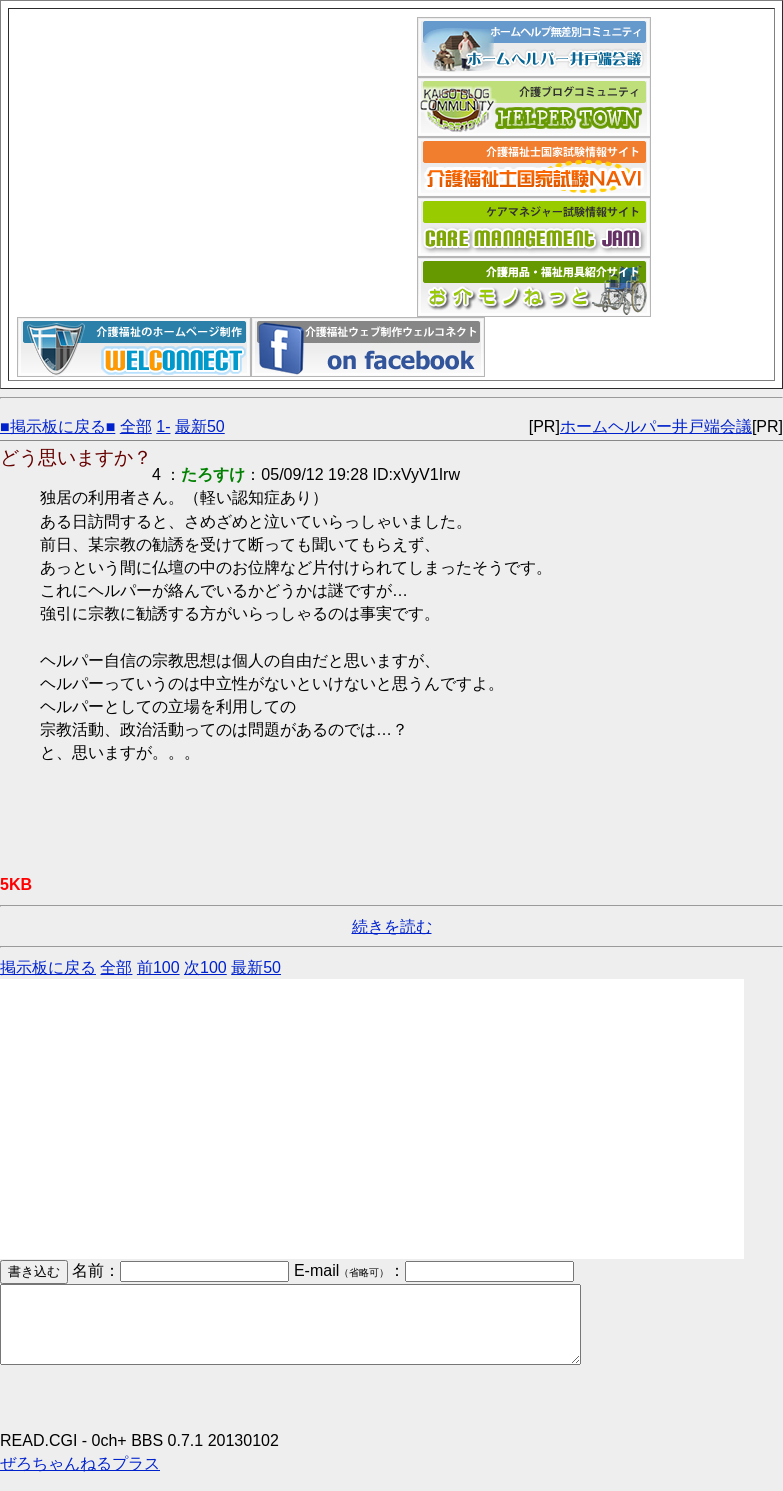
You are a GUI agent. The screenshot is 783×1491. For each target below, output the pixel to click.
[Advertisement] (217, 157)
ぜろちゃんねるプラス (80, 1478)
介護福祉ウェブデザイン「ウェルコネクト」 (134, 347)
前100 (158, 967)
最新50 (200, 426)
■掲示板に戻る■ (57, 426)
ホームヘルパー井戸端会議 (534, 47)
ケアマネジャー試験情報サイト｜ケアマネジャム (534, 227)
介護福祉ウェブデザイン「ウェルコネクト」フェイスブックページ (368, 347)
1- (163, 426)
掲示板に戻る (48, 967)
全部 (136, 426)
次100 (205, 967)
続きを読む (392, 926)
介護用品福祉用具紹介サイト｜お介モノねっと (534, 287)
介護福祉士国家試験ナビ (534, 167)
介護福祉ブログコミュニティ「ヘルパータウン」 (534, 107)
